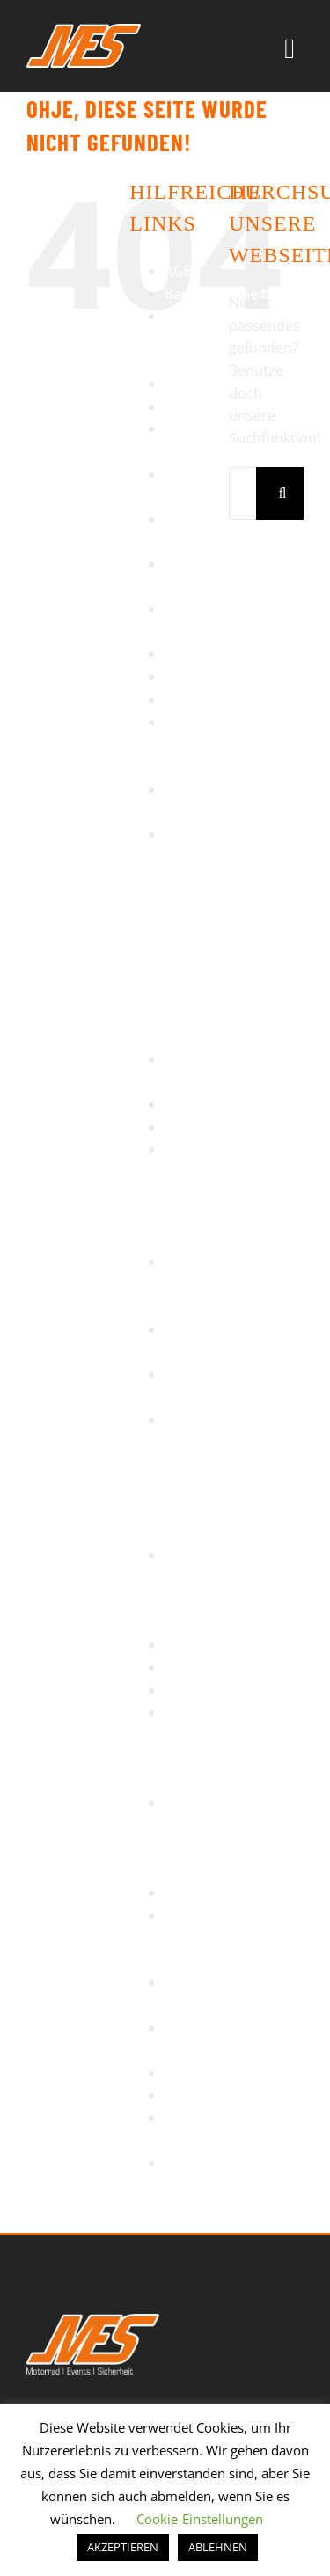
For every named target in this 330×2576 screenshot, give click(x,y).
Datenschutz (207, 383)
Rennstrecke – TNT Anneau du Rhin (206, 1193)
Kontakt (190, 676)
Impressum (202, 653)
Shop (182, 1644)
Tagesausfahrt (212, 1892)
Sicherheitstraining (227, 1667)
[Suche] (282, 493)
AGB (179, 271)
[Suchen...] (242, 493)
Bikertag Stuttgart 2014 (194, 338)
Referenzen (202, 1104)
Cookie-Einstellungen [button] (199, 2519)
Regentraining (211, 1127)
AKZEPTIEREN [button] (122, 2547)
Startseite (197, 1690)
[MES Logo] (92, 2321)
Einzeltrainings (213, 406)
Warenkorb (202, 2094)
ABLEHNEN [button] (217, 2547)
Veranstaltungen (220, 2072)
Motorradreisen (217, 699)
